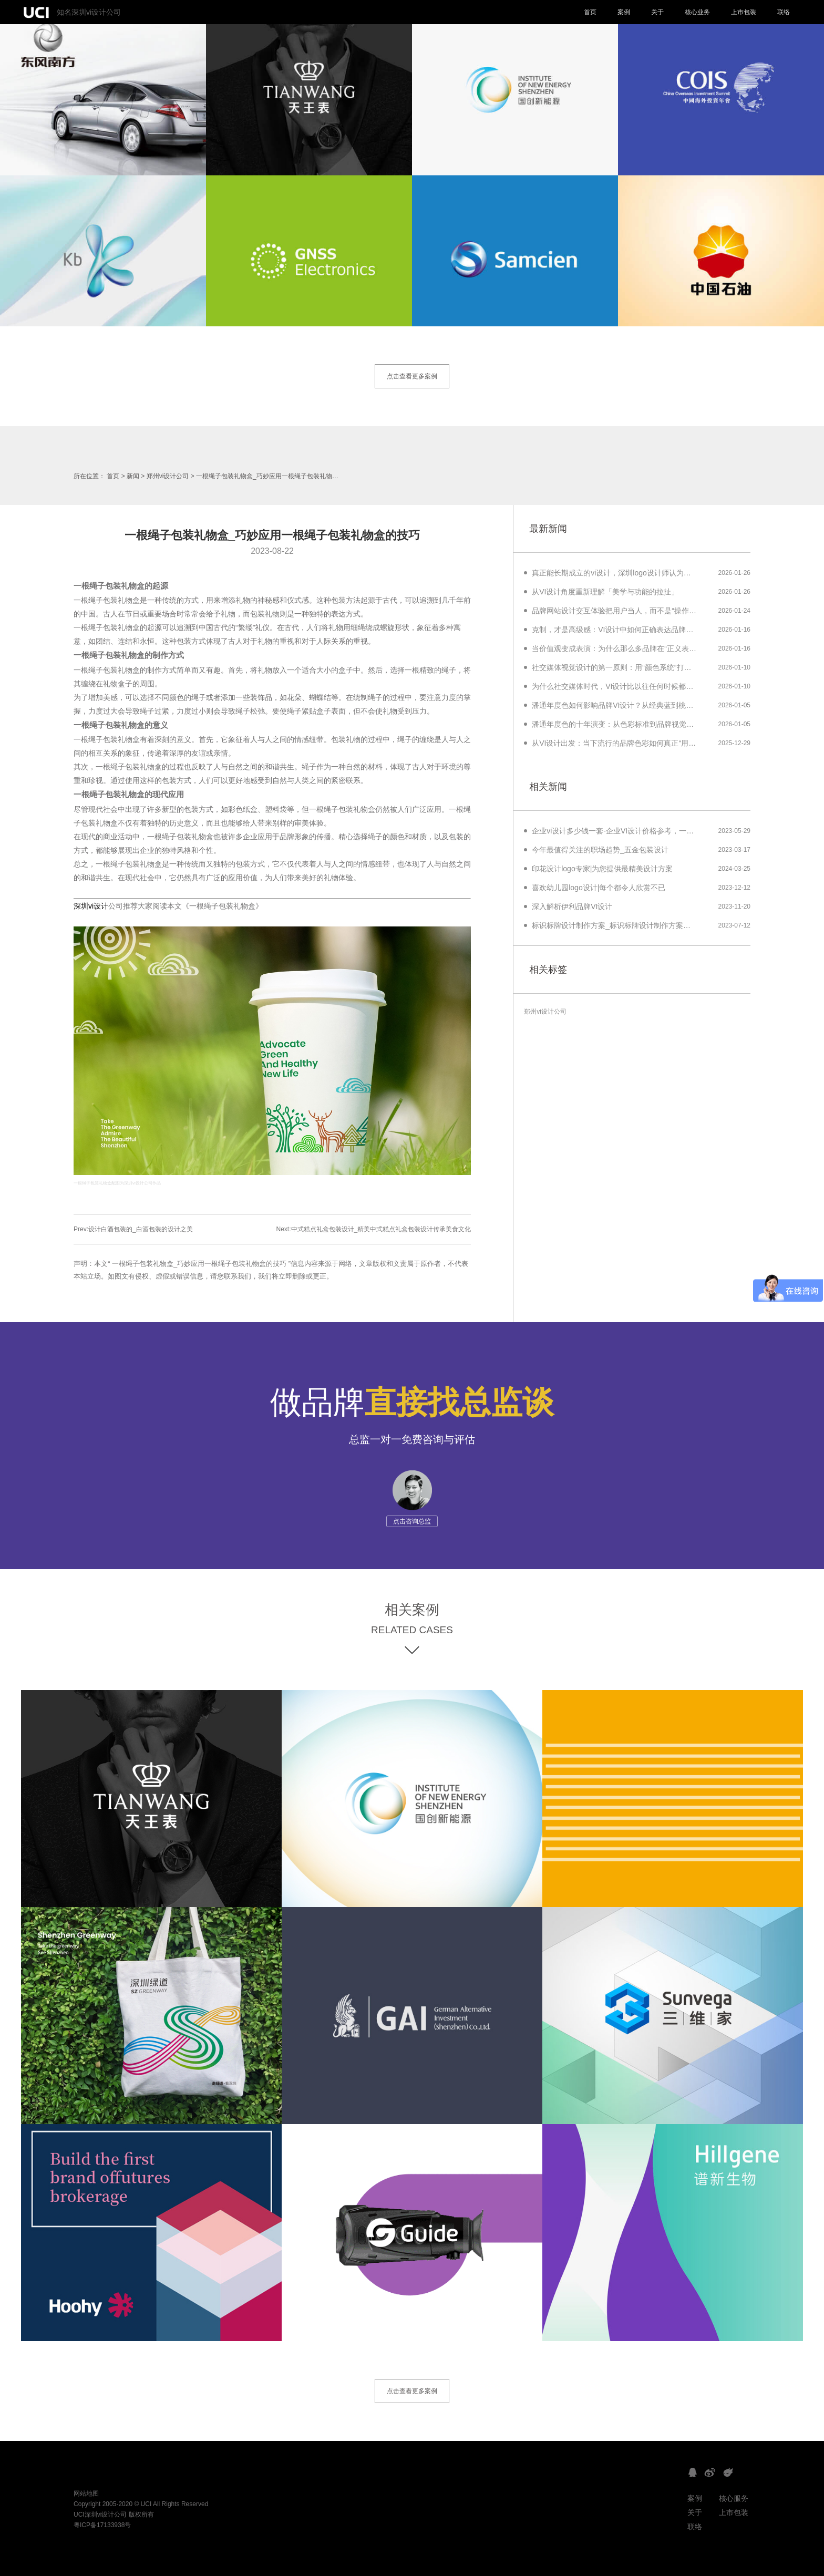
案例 (623, 12)
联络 (783, 12)
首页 (590, 12)
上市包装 (743, 12)
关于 (657, 12)
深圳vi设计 (91, 906)
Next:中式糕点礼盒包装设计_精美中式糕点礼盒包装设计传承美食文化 (373, 1229)
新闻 (133, 476)
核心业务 (697, 12)
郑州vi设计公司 (168, 476)
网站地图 (86, 2493)
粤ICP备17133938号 (102, 2525)
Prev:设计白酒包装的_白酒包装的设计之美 (133, 1229)
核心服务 (733, 2498)
